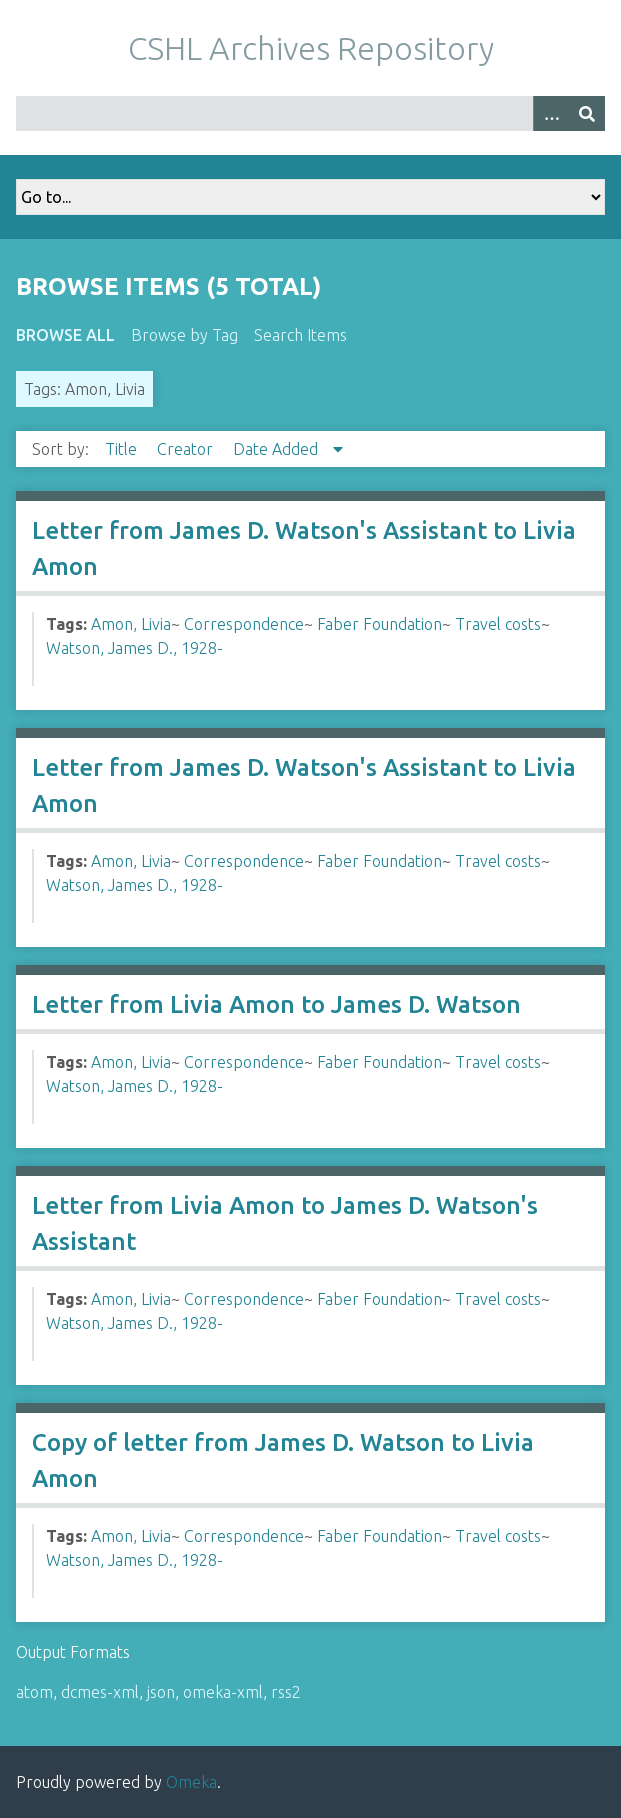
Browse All (65, 335)
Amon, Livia (131, 624)
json (161, 1692)
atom (34, 1692)
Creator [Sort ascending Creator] (187, 449)
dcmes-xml (100, 1692)
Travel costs (498, 624)
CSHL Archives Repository (311, 48)
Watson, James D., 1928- (134, 648)
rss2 (286, 1692)
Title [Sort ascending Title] (123, 449)
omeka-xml (223, 1692)
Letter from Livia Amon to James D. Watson (276, 1004)
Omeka (191, 1782)
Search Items (300, 335)
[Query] (310, 113)
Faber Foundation (379, 624)
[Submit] (587, 113)
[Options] (551, 113)
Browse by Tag (184, 335)
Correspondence (244, 624)
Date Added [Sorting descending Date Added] (277, 449)
